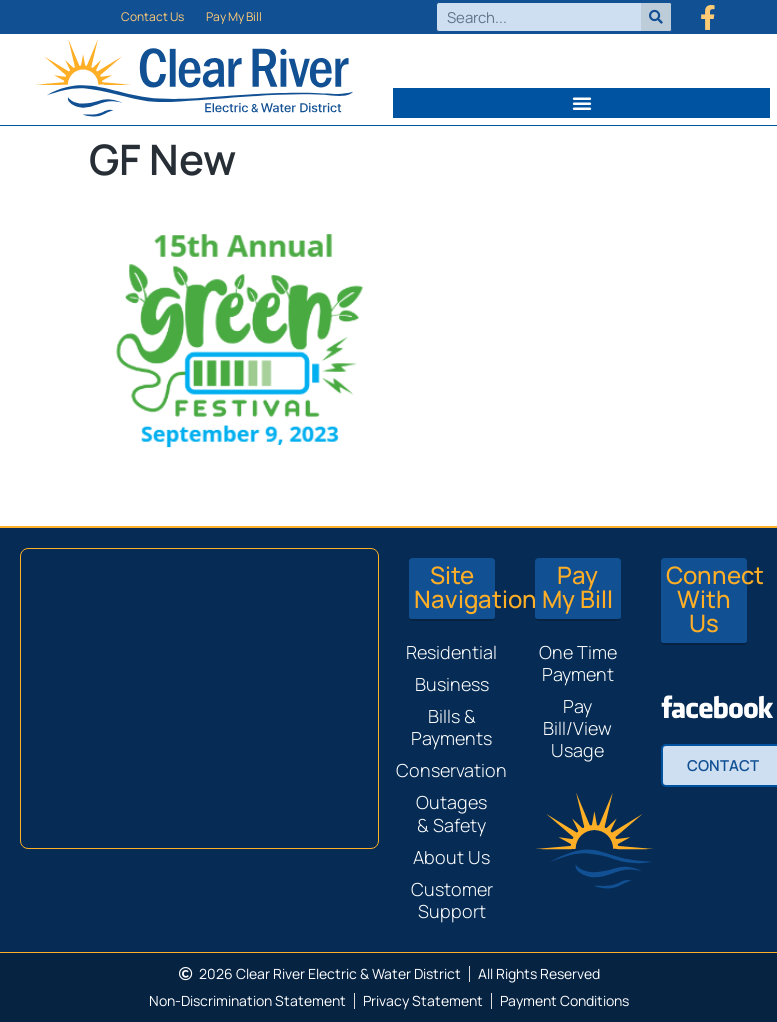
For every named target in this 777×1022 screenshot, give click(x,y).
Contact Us (152, 16)
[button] (581, 103)
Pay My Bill (234, 16)
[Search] (656, 17)
